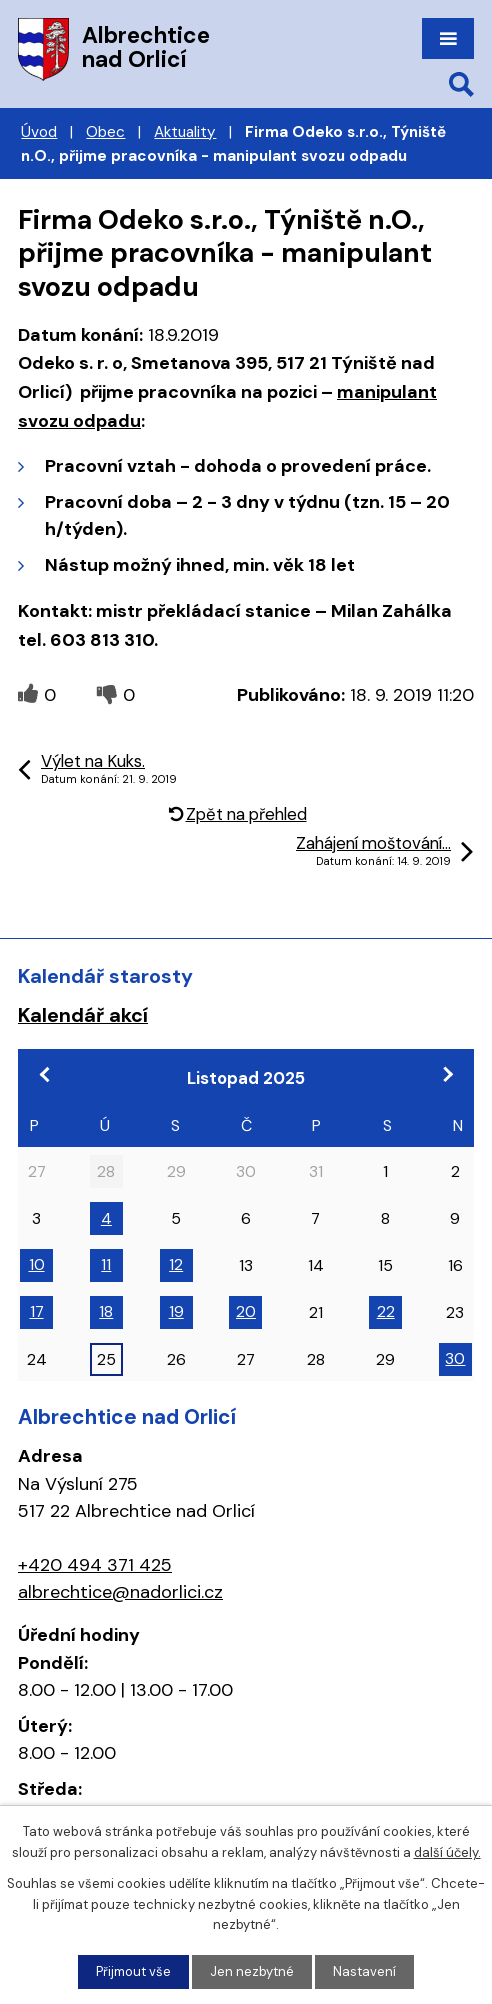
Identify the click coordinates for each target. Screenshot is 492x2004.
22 (386, 1311)
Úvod (39, 132)
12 (176, 1264)
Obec (105, 132)
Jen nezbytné (252, 1971)
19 (176, 1311)
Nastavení (364, 1971)
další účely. (447, 1852)
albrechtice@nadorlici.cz (120, 1592)
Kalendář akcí (83, 1015)
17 (37, 1311)
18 (106, 1311)
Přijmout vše (133, 1971)
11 (106, 1264)
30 (455, 1358)
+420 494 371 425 (95, 1565)
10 (37, 1264)
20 (246, 1311)
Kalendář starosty (105, 976)
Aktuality (185, 132)
